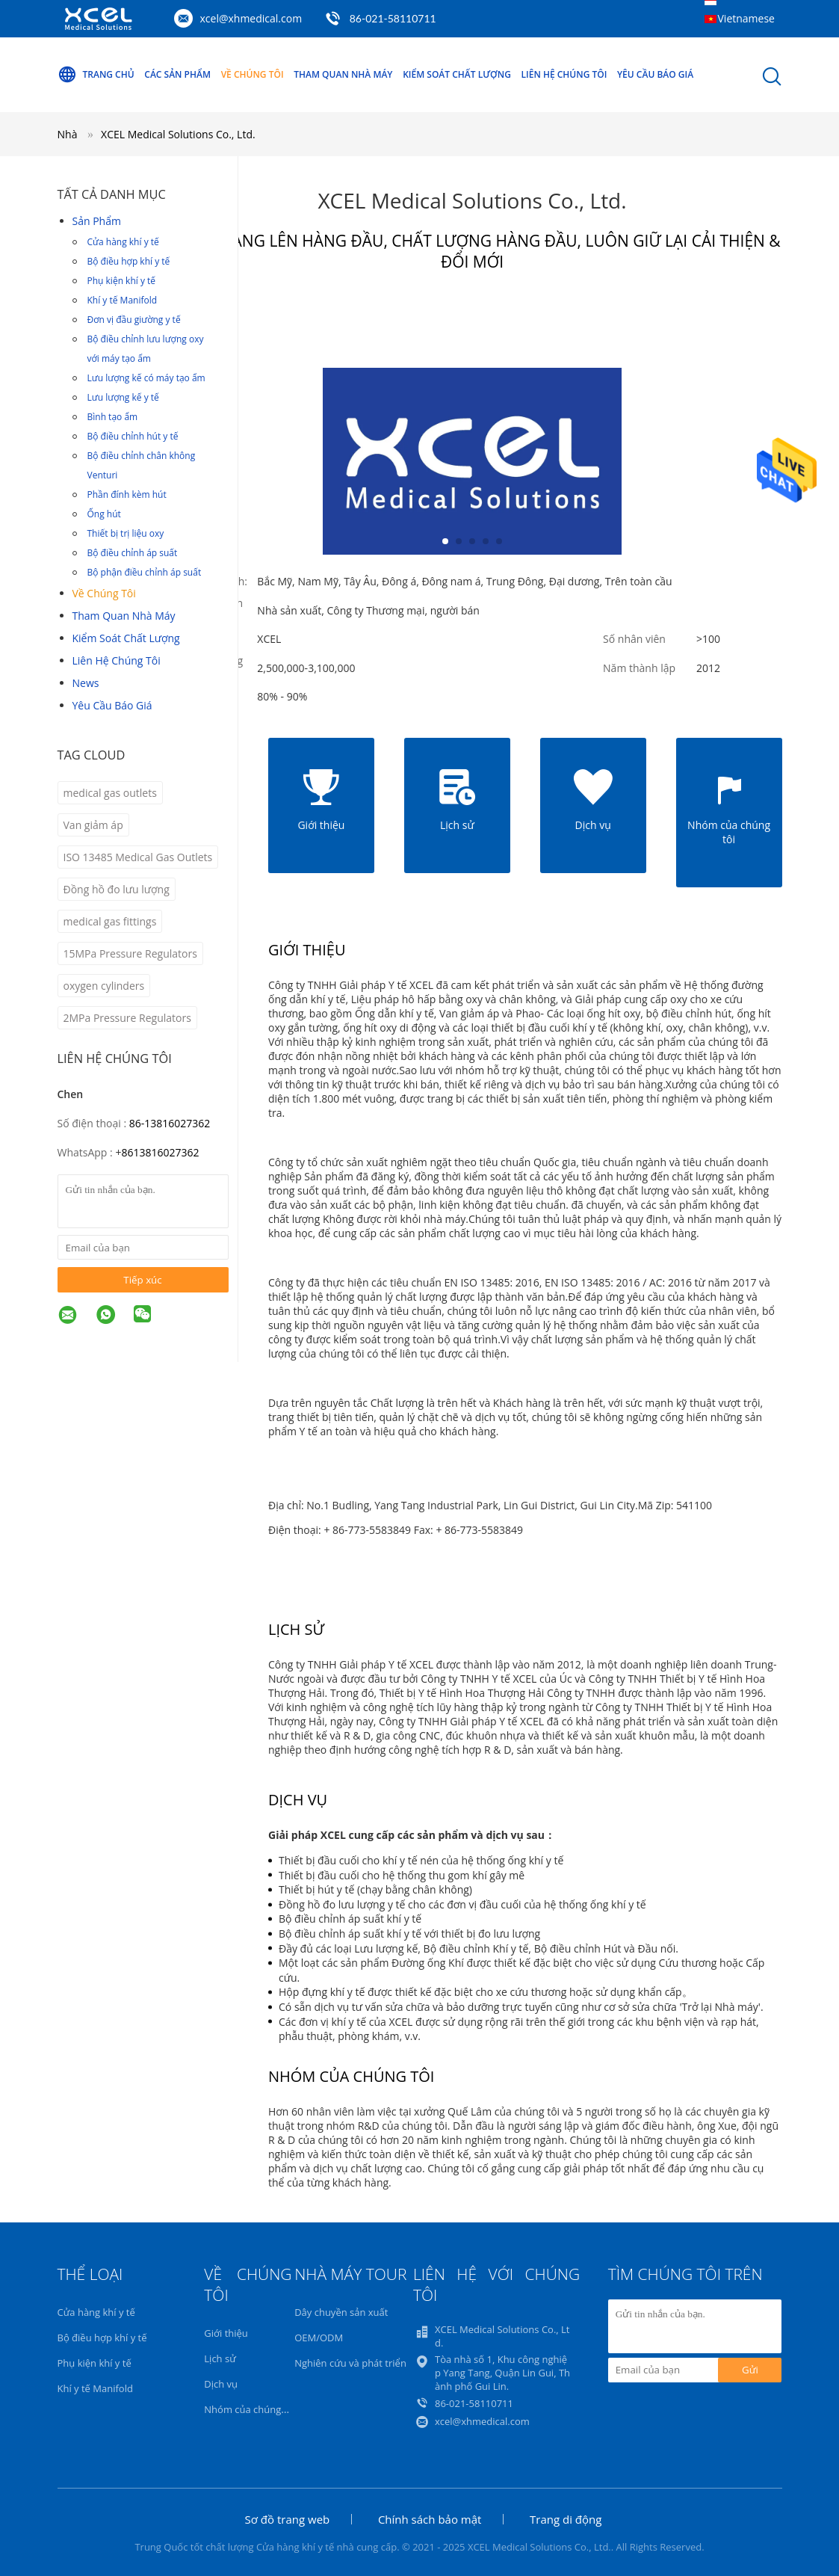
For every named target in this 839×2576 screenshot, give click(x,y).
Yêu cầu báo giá (655, 74)
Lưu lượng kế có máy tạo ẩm (146, 378)
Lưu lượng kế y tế (123, 397)
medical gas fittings (110, 921)
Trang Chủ (96, 74)
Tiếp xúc (142, 1280)
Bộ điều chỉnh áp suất (132, 552)
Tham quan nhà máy (343, 74)
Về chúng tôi (252, 74)
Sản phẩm (96, 221)
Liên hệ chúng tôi (564, 74)
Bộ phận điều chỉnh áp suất (144, 572)
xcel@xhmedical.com (251, 18)
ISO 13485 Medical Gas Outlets (138, 857)
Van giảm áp (93, 825)
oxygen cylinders (104, 986)
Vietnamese (746, 18)
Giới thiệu (226, 2333)
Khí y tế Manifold (122, 300)
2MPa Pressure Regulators (127, 1018)
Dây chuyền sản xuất (341, 2312)
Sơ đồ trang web (287, 2519)
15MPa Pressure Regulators (130, 953)
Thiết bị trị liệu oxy (125, 533)
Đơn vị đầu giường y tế (134, 319)
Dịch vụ (221, 2384)
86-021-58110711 (393, 18)
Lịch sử (219, 2358)
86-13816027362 (170, 1123)
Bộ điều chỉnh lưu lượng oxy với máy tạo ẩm (145, 349)
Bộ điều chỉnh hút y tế (133, 436)
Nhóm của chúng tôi (249, 2409)
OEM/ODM (318, 2337)
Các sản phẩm (177, 74)
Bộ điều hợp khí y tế (128, 261)
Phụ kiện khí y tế (121, 280)
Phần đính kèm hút (127, 494)
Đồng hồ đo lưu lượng (117, 889)
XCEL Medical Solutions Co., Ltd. (178, 134)
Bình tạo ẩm (112, 416)
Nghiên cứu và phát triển (350, 2363)
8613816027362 (160, 1152)
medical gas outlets (110, 793)
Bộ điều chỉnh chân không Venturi (141, 465)
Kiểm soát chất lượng (457, 74)
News (85, 683)
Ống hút (104, 514)
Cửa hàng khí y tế (123, 241)
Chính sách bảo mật (430, 2519)
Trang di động (565, 2519)
